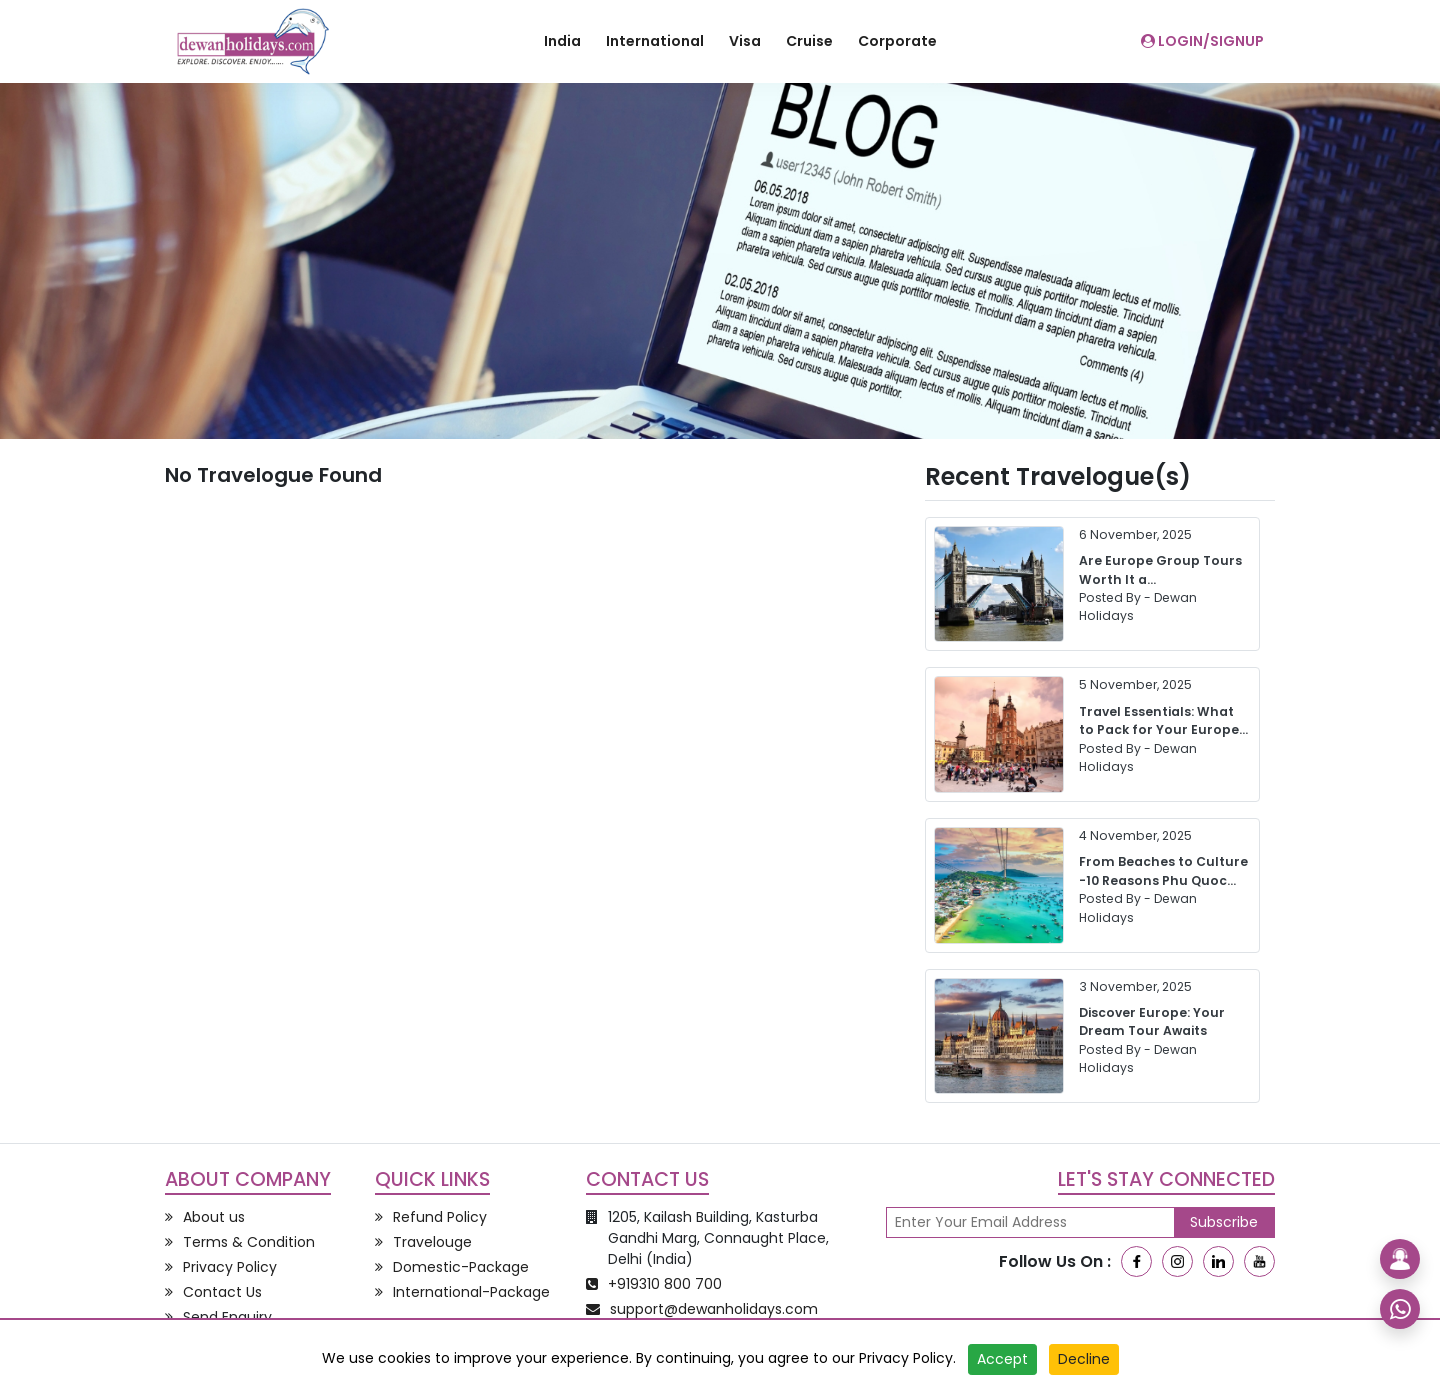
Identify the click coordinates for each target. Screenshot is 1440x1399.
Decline (1084, 1359)
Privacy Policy (906, 1358)
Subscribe (1224, 1222)
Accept (1002, 1359)
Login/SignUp (1202, 41)
